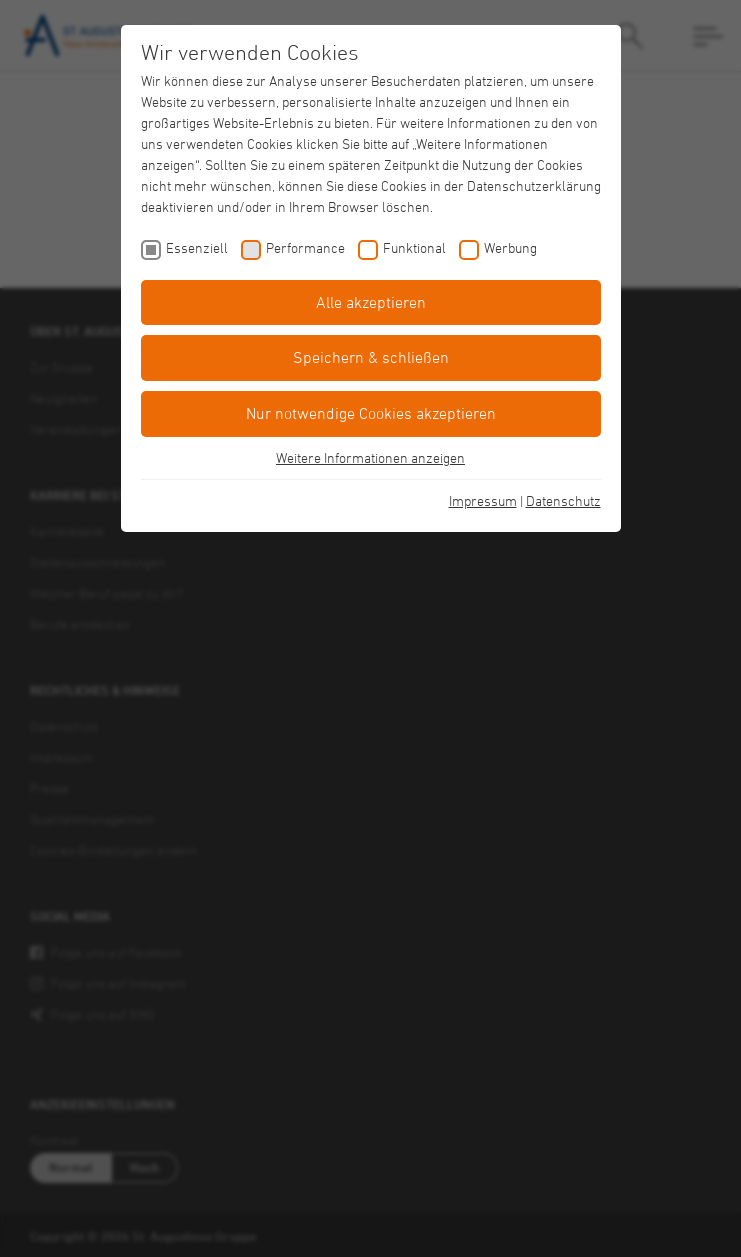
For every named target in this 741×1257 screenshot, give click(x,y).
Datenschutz (563, 500)
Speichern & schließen (371, 357)
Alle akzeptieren (371, 302)
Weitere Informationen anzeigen (370, 457)
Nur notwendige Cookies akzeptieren (371, 413)
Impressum (483, 500)
